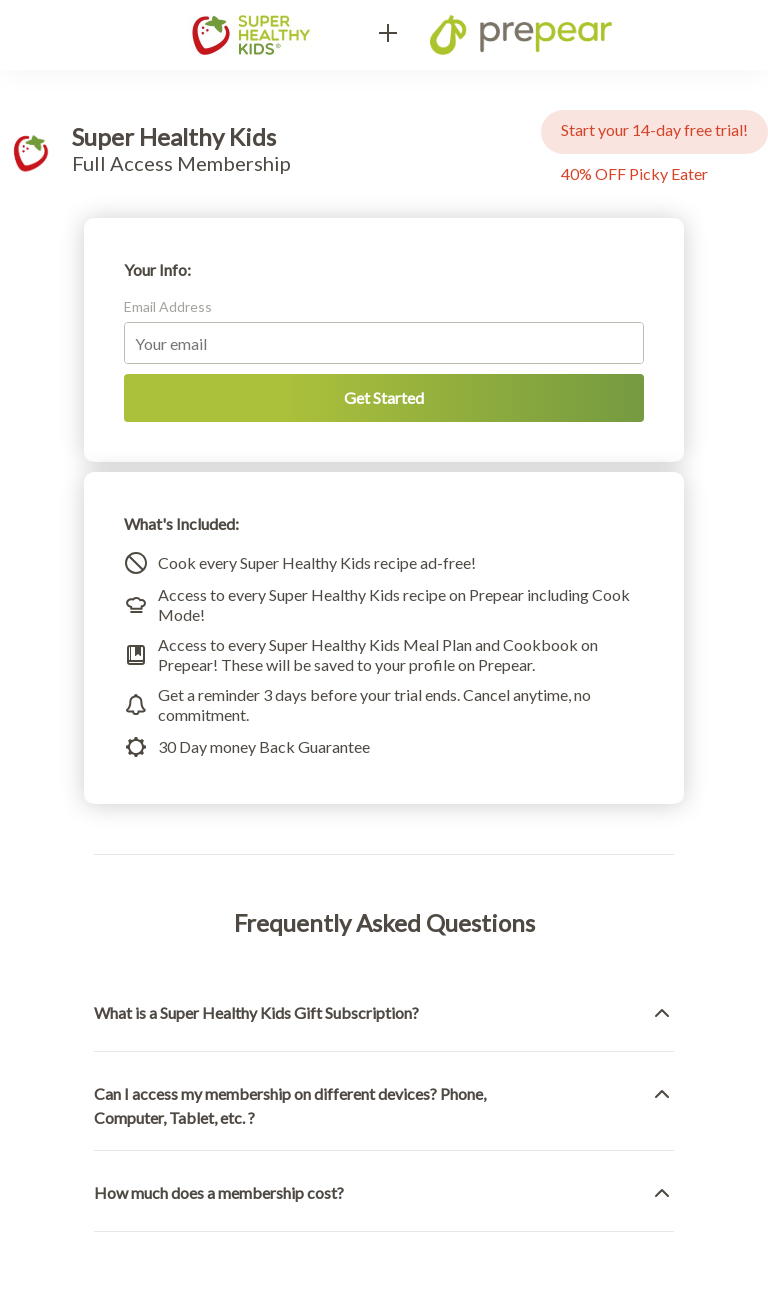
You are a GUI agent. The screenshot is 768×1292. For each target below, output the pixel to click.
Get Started (384, 397)
